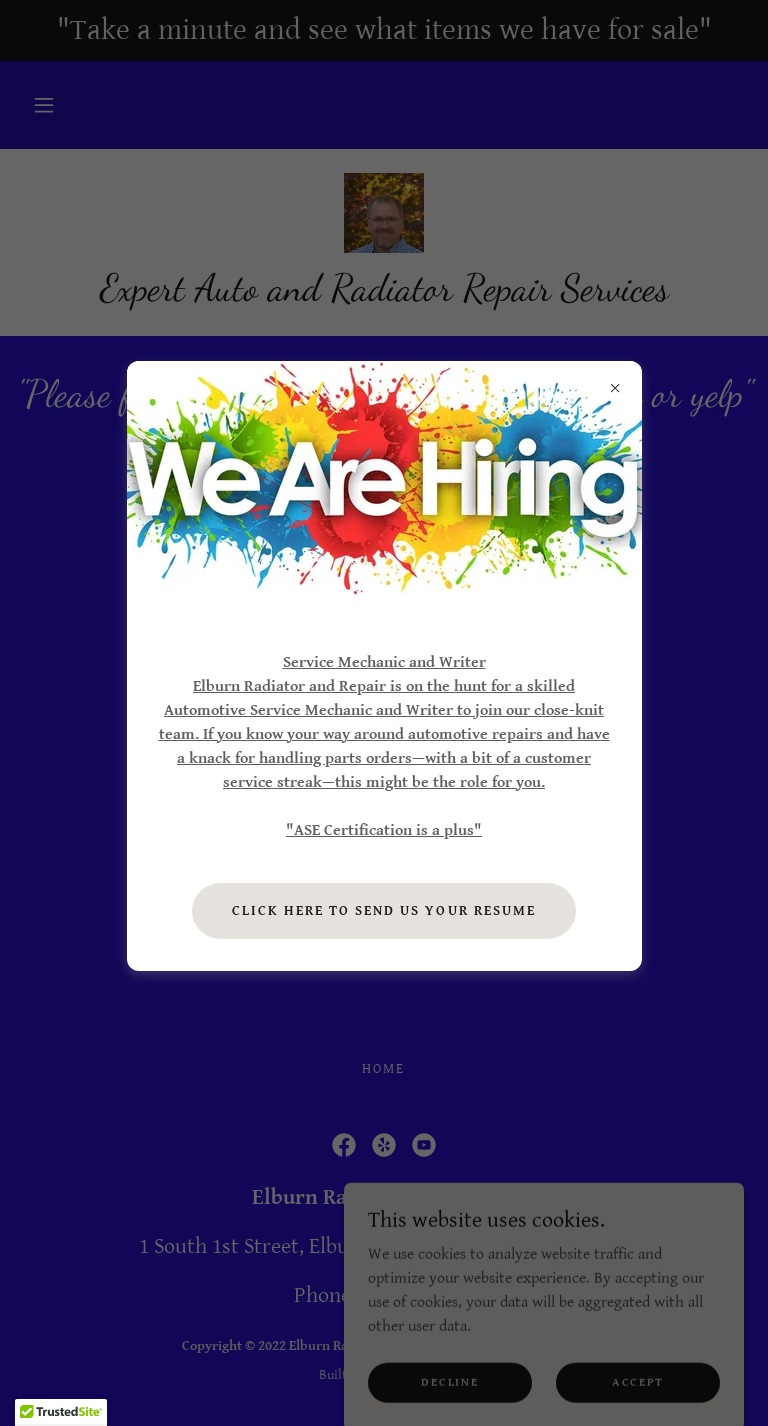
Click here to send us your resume (383, 911)
